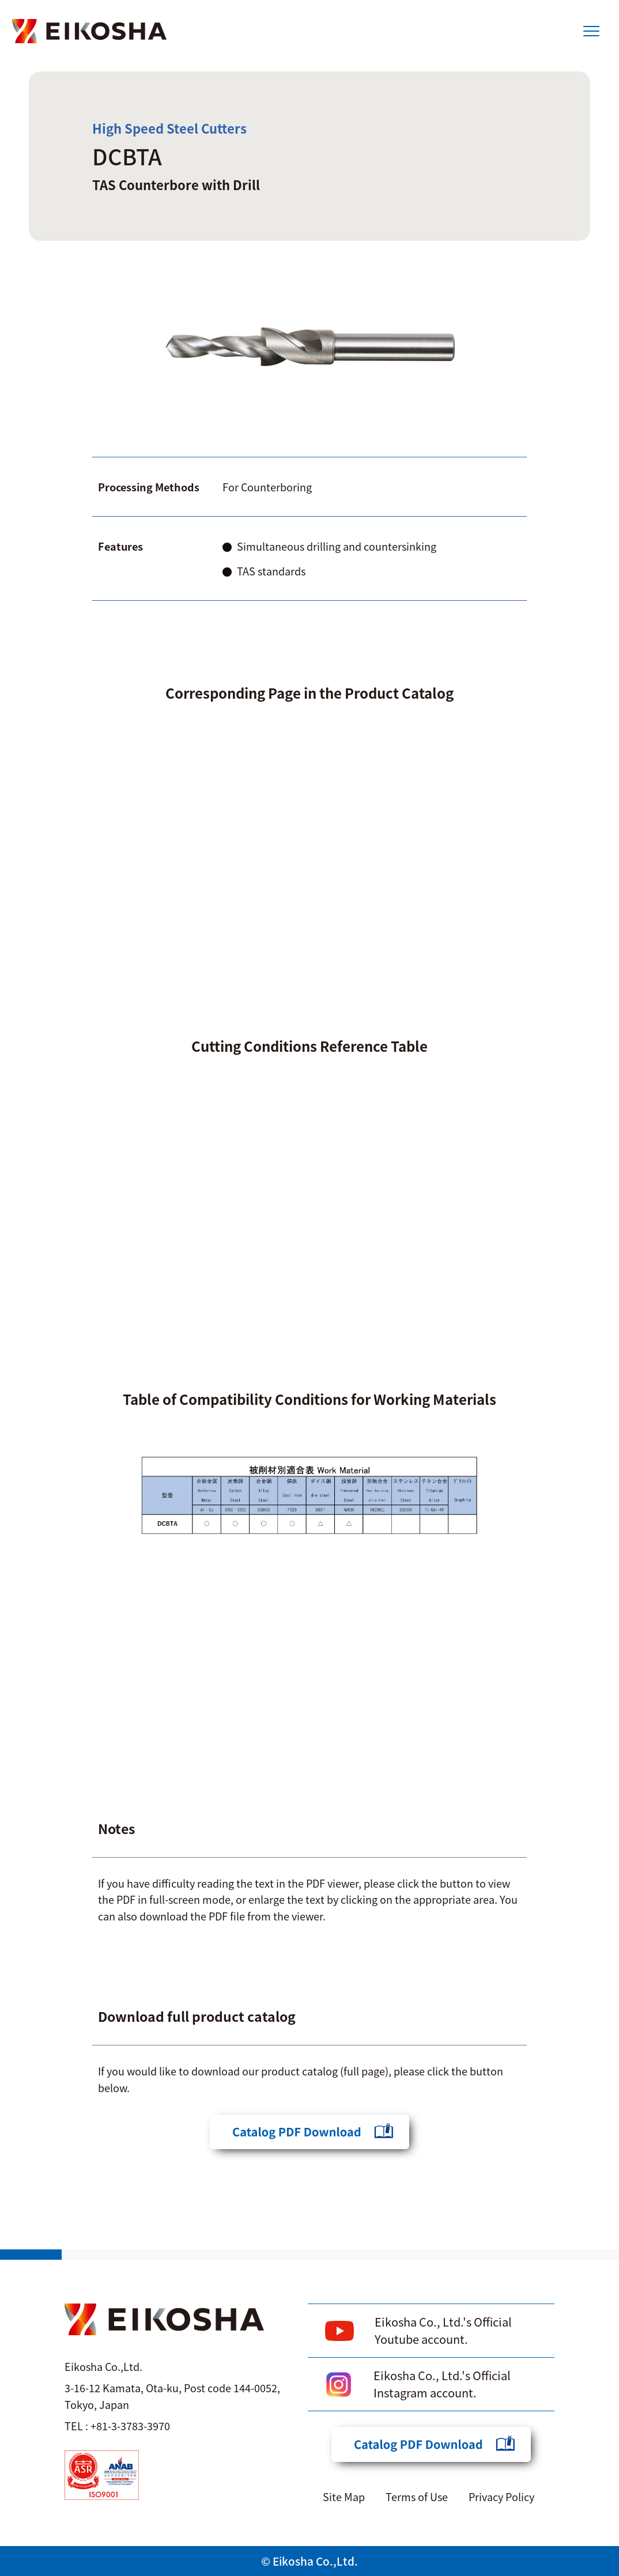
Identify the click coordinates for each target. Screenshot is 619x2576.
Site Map (344, 2496)
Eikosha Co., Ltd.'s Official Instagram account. (442, 2384)
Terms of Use (417, 2496)
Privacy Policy (501, 2496)
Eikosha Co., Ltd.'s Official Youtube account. (443, 2330)
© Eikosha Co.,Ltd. (309, 2561)
